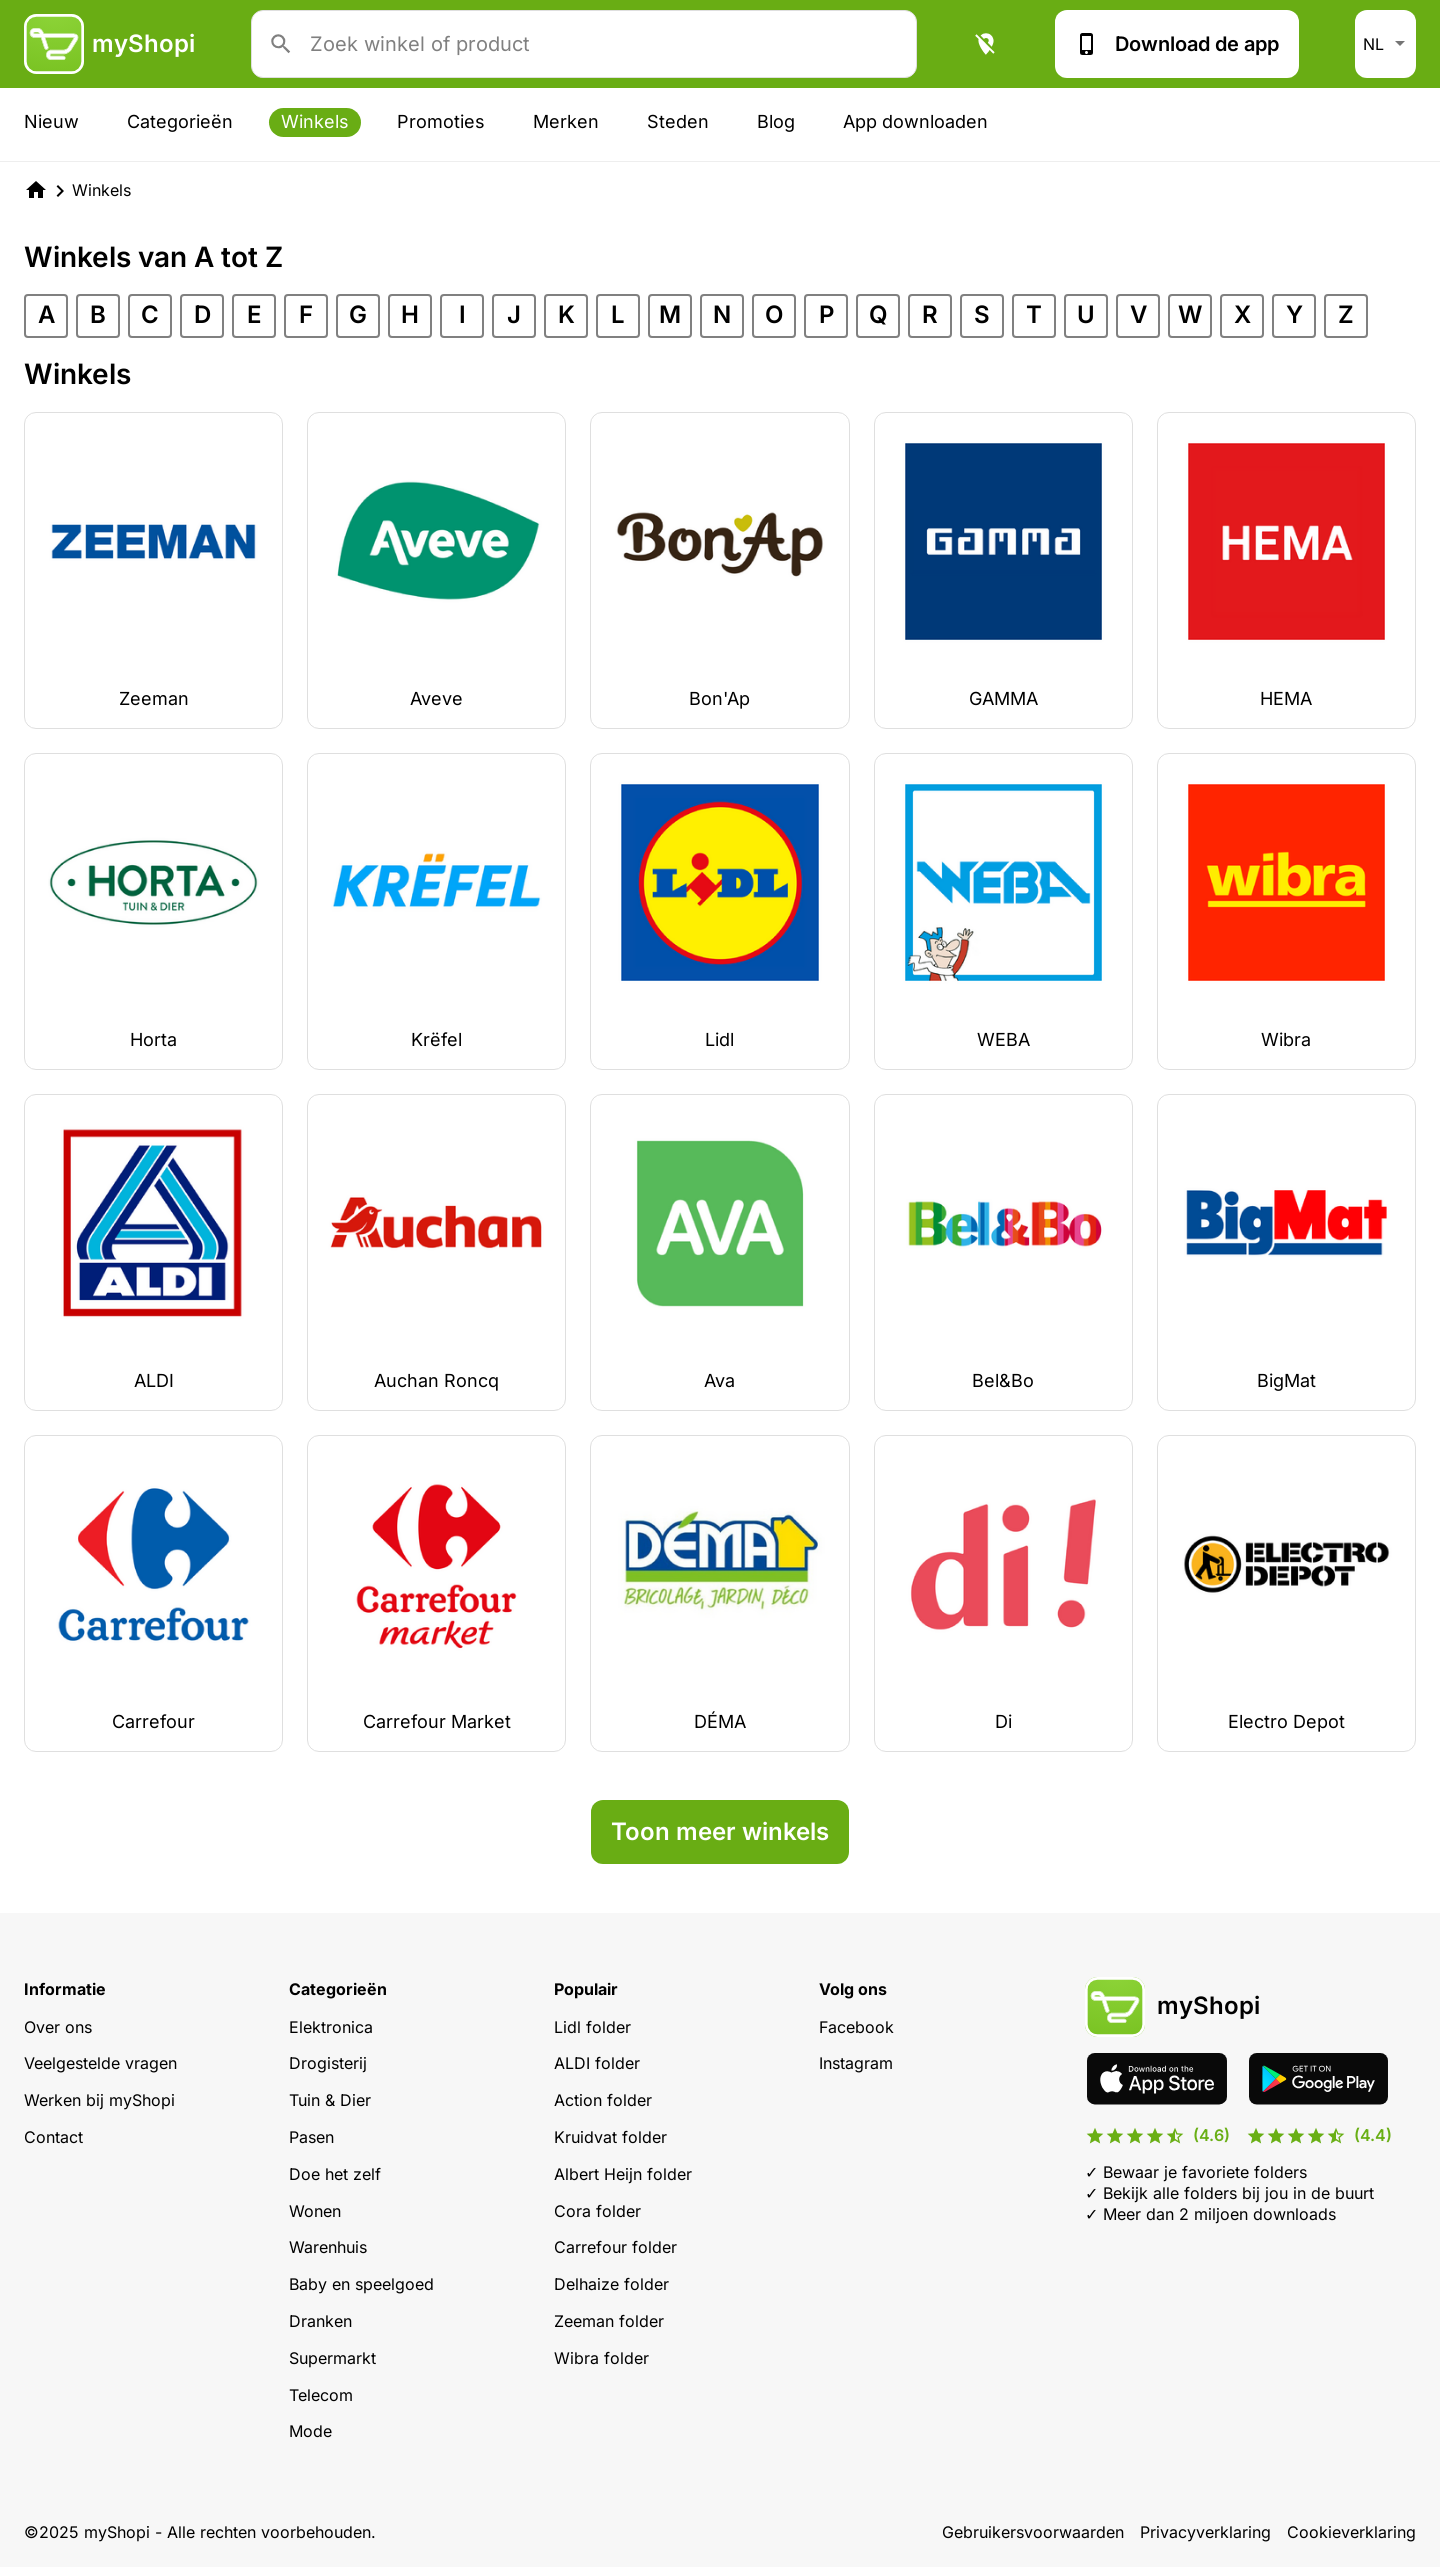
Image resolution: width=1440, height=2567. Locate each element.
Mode (310, 2431)
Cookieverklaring (1351, 2532)
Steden (678, 121)
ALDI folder (597, 2063)
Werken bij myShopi (99, 2100)
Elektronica (331, 2027)
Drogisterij (328, 2063)
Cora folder (597, 2211)
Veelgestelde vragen (100, 2063)
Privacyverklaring (1205, 2532)
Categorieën (180, 121)
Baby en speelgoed (361, 2284)
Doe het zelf (335, 2174)
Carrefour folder (615, 2247)
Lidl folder (592, 2027)
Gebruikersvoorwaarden (1033, 2532)
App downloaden (915, 121)
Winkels (315, 121)
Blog (776, 121)
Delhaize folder (611, 2284)
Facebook (856, 2027)
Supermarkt (332, 2358)
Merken (566, 121)
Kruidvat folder (610, 2137)
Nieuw (51, 121)
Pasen (311, 2137)
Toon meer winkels (720, 1831)
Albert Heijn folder (623, 2174)
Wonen (315, 2211)
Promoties (441, 121)
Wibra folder (601, 2358)
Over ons (58, 2027)
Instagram (856, 2063)
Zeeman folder (609, 2321)
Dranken (320, 2321)
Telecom (321, 2395)
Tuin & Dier (330, 2100)
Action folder (603, 2100)
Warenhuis (328, 2247)
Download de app (1177, 44)
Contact (53, 2137)
